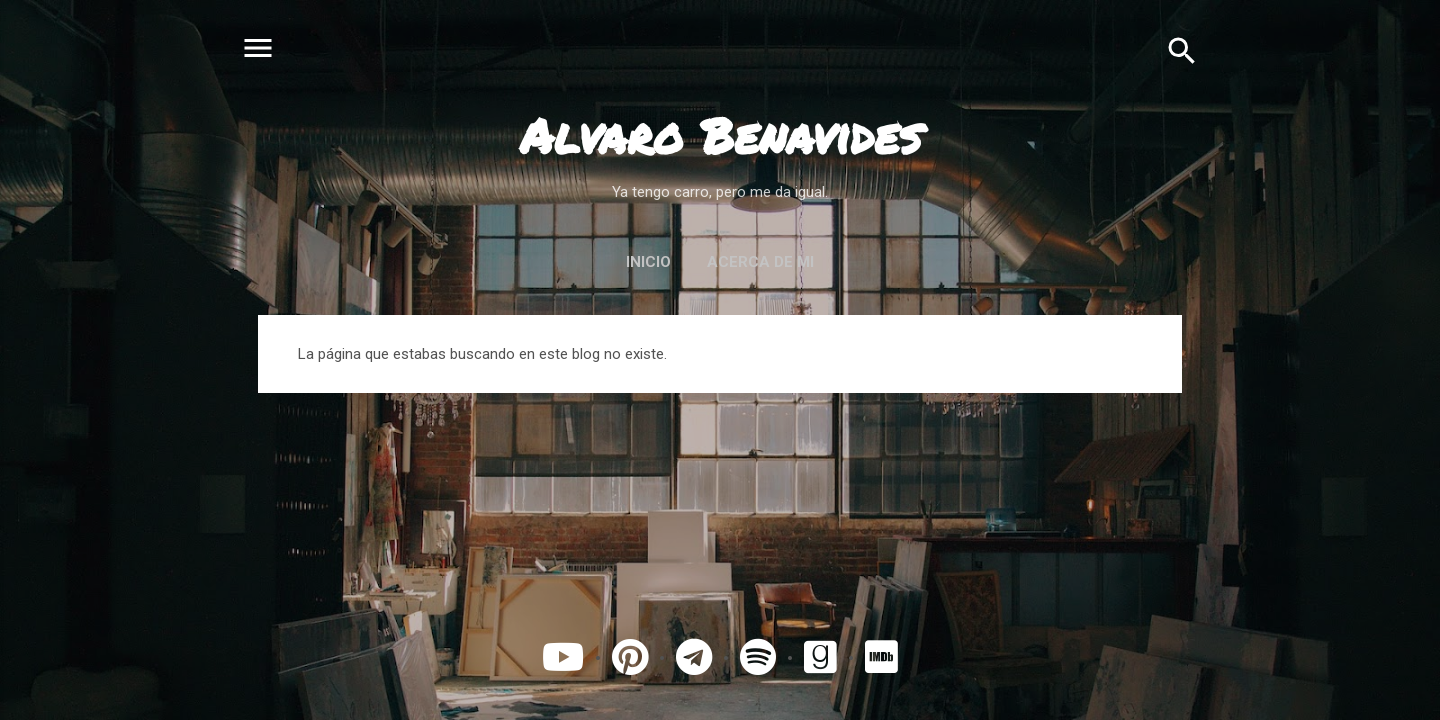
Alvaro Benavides (720, 135)
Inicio (648, 262)
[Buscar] (1182, 50)
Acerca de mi (760, 262)
